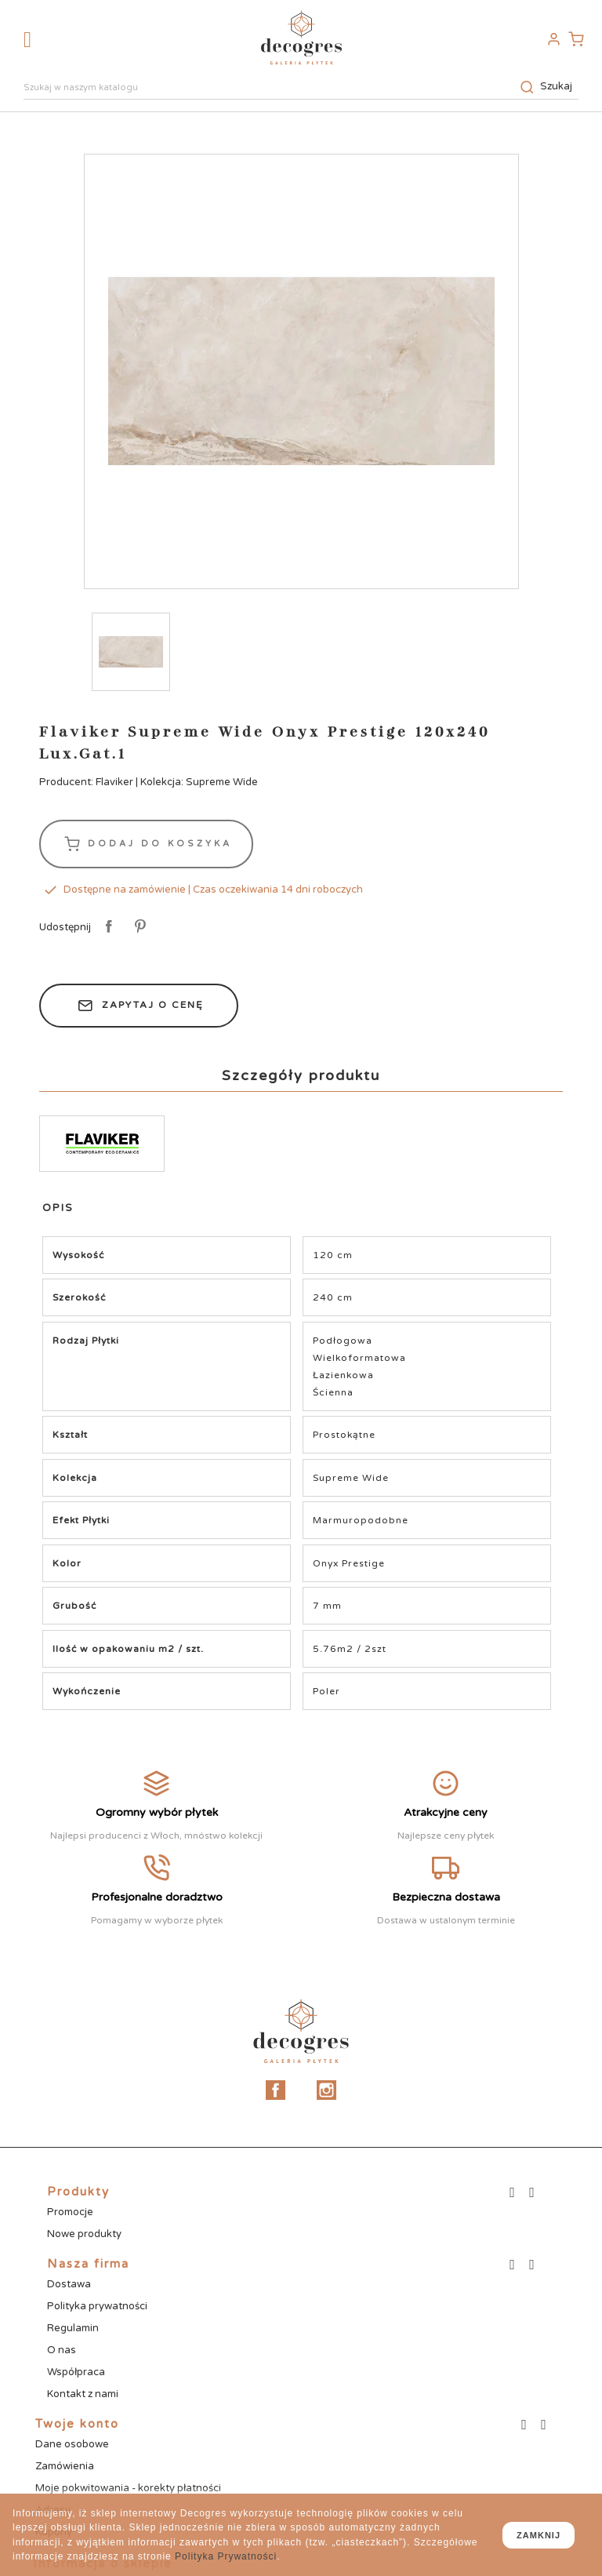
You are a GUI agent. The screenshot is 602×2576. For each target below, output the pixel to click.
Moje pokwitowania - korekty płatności (128, 2488)
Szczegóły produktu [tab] (301, 1075)
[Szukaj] (301, 89)
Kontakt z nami (82, 2394)
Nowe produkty (84, 2234)
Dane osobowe (72, 2444)
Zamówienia (64, 2466)
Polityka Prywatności (226, 2556)
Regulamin (73, 2328)
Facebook (275, 2090)
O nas (61, 2350)
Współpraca (76, 2372)
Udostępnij (106, 927)
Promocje (70, 2212)
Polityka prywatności (97, 2306)
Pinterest (137, 927)
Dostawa (69, 2284)
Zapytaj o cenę (139, 1006)
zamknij (538, 2535)
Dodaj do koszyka (146, 844)
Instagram (326, 2090)
